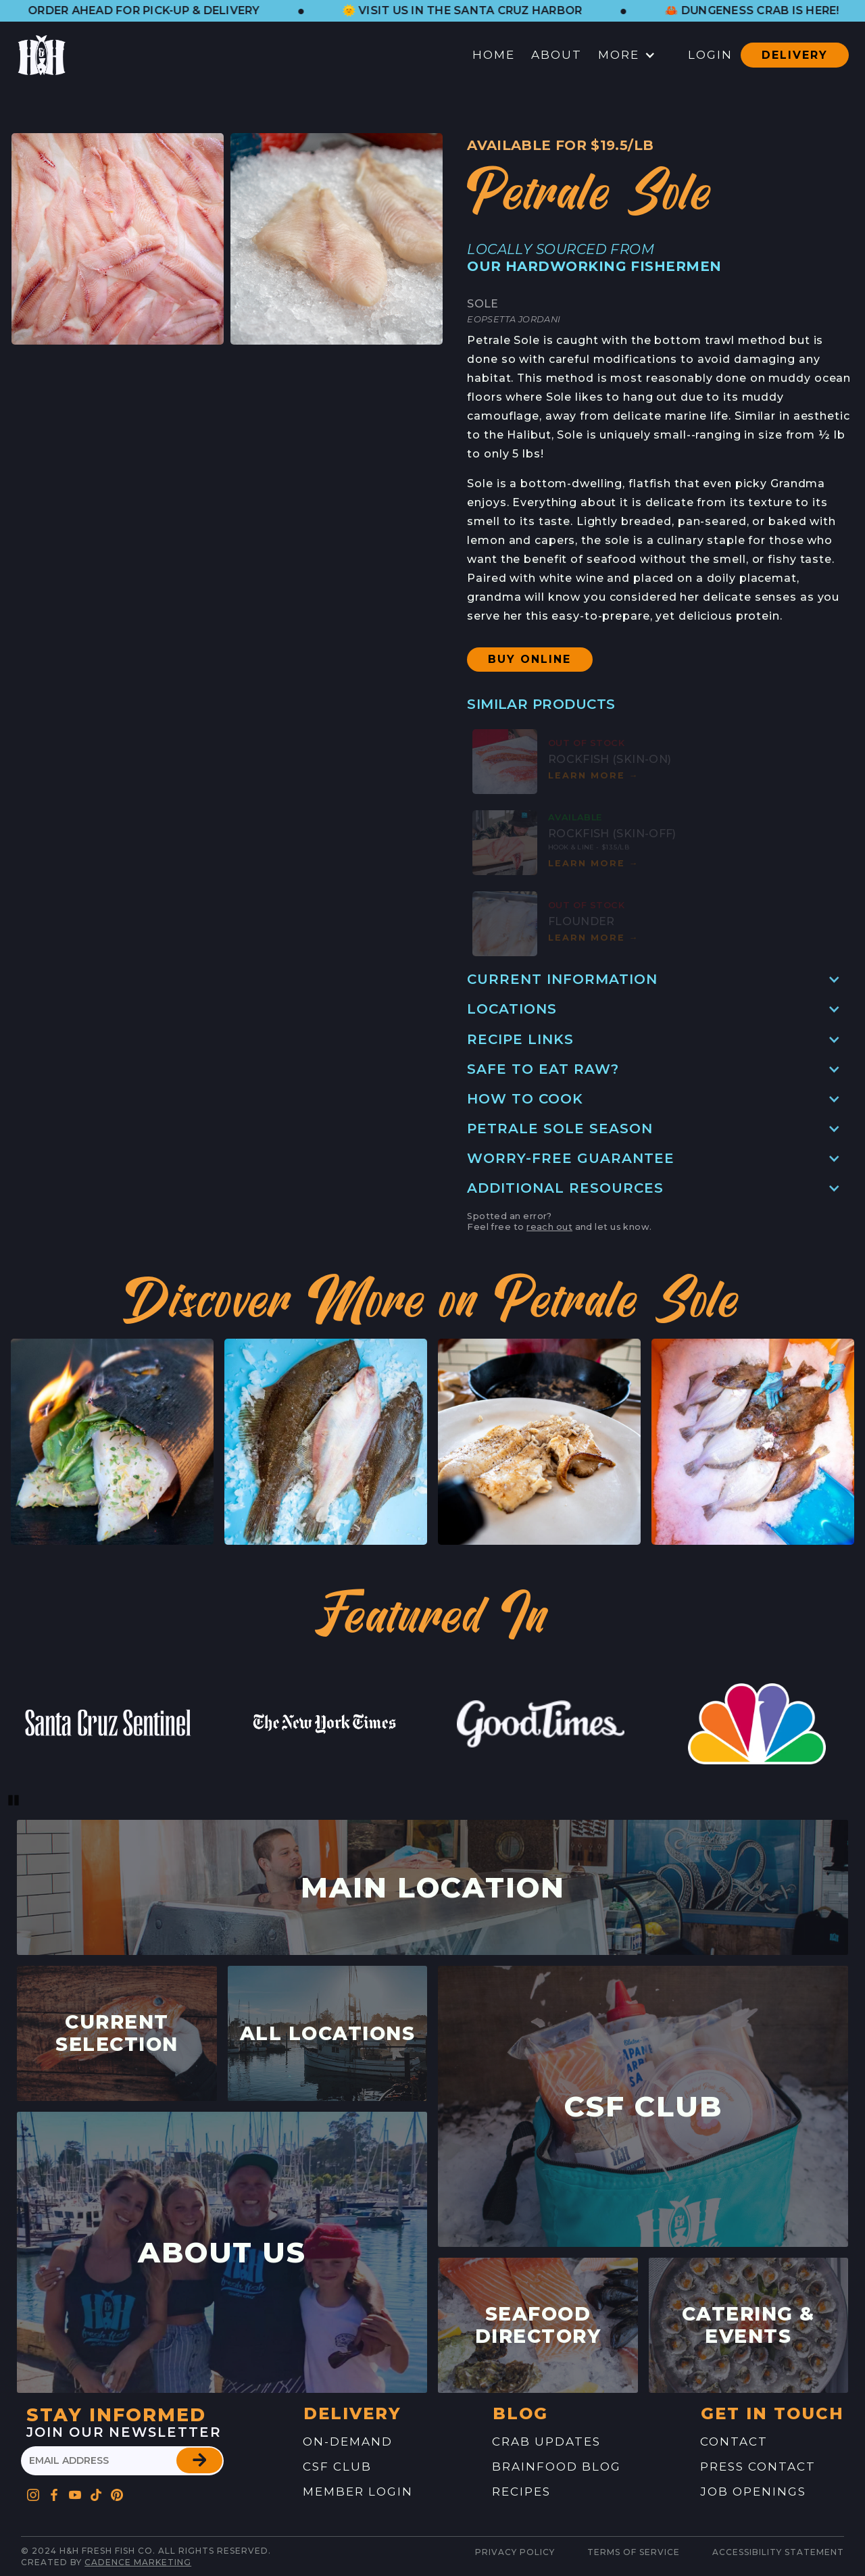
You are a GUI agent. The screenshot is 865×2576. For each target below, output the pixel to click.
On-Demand (348, 2441)
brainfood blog (556, 2466)
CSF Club (337, 2466)
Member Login (358, 2491)
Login (710, 54)
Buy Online (529, 659)
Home (493, 54)
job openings (753, 2491)
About (556, 54)
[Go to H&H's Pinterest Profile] (96, 2491)
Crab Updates (546, 2441)
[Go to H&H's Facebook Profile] (54, 2491)
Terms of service (633, 2552)
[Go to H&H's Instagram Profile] (33, 2491)
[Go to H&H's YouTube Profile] (75, 2491)
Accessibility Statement (778, 2552)
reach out (549, 1227)
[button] (171, 11)
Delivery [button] (795, 55)
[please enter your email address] (122, 2460)
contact (734, 2441)
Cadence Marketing (137, 2562)
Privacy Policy (515, 2552)
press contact (758, 2466)
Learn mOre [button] (593, 775)
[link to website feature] (108, 1724)
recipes (521, 2491)
